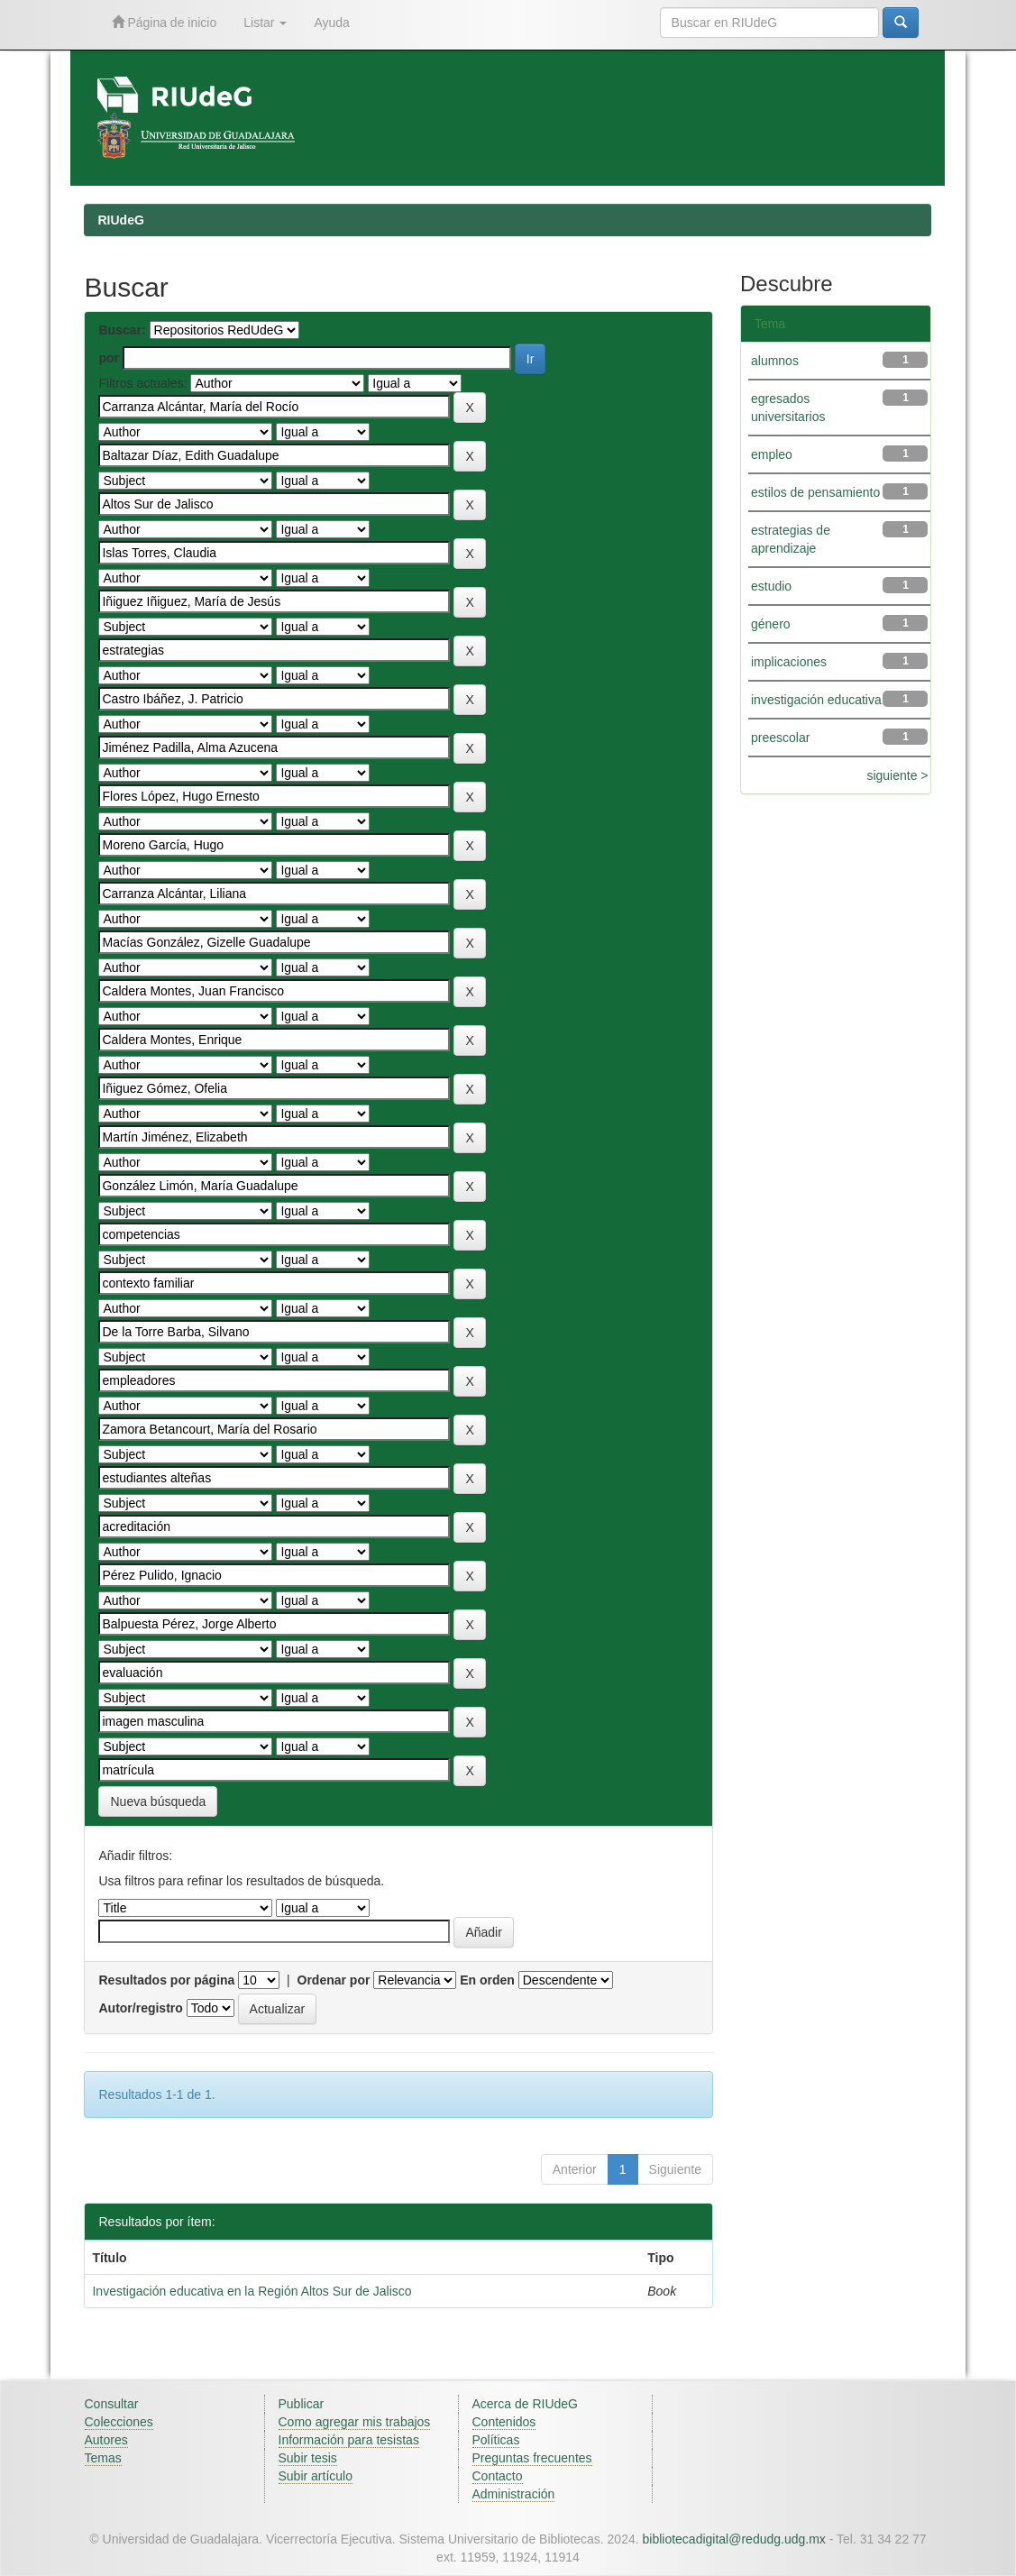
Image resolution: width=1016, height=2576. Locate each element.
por (108, 358)
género (771, 624)
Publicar (302, 2404)
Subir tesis (308, 2458)
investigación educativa (816, 699)
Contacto (497, 2476)
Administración (513, 2494)
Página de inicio (164, 22)
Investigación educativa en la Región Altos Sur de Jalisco (251, 2291)
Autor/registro (140, 2008)
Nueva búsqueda (158, 1801)
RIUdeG (120, 220)
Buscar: (121, 330)
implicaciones (789, 662)
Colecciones (119, 2422)
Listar (265, 22)
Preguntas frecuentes (532, 2458)
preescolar (780, 737)
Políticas (496, 2440)
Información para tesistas (349, 2440)
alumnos (775, 360)
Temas (103, 2458)
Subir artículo (315, 2476)
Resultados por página (166, 1980)
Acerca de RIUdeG (525, 2404)
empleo (771, 454)
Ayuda (331, 22)
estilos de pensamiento (815, 492)
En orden (487, 1980)
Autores (106, 2440)
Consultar (112, 2404)
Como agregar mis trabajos (355, 2422)
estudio (771, 586)
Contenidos (504, 2422)
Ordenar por (334, 1980)
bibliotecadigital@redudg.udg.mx (733, 2539)
